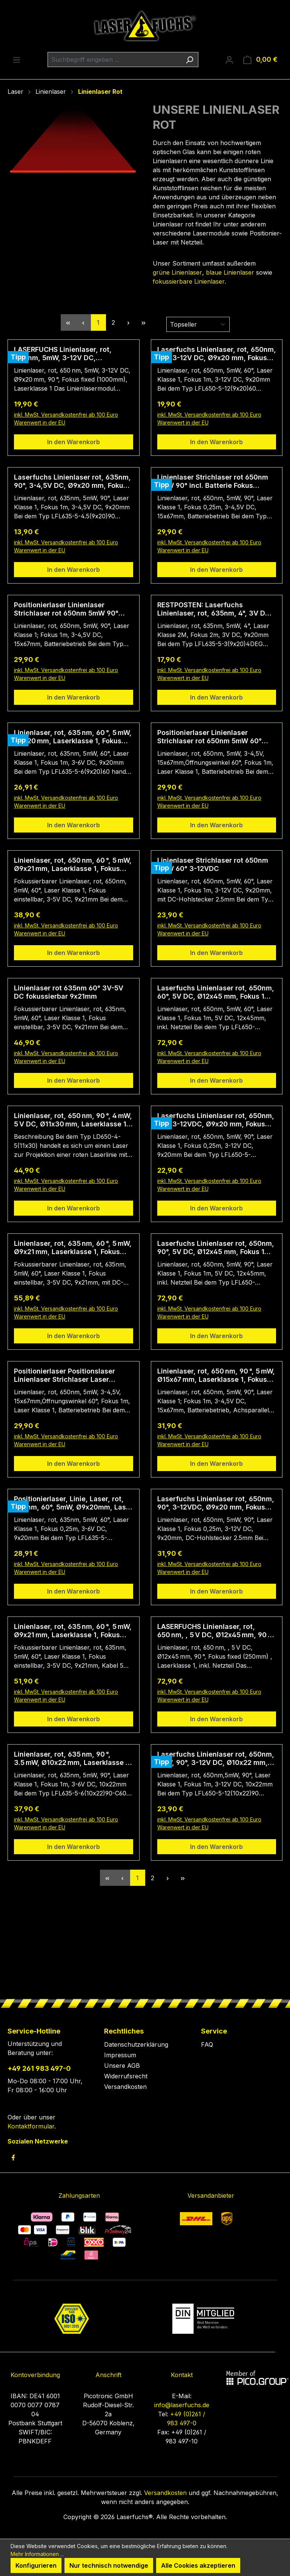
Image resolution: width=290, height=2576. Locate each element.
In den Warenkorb (73, 442)
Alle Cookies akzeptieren (198, 2565)
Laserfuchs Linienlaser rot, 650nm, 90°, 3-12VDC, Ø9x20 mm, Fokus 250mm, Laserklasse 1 (215, 1120)
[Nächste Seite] (128, 322)
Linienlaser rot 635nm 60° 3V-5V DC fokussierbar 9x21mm (68, 992)
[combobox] (114, 59)
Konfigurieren (36, 2565)
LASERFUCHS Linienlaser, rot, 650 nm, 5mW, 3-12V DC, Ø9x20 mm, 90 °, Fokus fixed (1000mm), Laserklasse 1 (63, 353)
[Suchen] (189, 59)
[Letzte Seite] (143, 322)
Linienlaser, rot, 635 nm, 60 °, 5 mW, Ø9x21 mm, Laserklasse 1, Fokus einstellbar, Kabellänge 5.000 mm (73, 1631)
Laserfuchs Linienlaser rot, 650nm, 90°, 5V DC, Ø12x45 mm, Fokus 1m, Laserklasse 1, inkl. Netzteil (215, 1247)
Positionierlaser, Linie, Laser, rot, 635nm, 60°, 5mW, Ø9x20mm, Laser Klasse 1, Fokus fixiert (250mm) (73, 1503)
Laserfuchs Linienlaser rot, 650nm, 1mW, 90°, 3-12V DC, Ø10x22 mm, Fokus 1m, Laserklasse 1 (215, 1758)
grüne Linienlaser (177, 272)
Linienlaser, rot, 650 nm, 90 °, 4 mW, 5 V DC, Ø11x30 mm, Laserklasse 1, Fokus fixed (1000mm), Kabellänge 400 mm (73, 1120)
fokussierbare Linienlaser (189, 281)
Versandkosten (125, 2086)
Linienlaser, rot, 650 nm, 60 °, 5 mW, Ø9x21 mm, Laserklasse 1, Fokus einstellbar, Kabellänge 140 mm (73, 864)
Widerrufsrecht (125, 2076)
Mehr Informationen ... (37, 2554)
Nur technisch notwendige (108, 2565)
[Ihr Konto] (229, 59)
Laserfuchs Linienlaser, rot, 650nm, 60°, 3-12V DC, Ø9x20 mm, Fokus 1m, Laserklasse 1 (216, 353)
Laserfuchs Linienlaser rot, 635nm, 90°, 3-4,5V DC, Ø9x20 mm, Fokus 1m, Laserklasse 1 (72, 481)
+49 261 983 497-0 (39, 2068)
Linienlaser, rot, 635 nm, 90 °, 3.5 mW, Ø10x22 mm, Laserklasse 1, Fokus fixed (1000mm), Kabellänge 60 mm (72, 1758)
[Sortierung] (198, 324)
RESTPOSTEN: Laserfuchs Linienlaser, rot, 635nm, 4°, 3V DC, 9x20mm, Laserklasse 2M (214, 609)
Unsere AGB (122, 2065)
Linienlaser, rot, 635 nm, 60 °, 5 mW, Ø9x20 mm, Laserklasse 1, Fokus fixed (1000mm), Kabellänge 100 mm (73, 737)
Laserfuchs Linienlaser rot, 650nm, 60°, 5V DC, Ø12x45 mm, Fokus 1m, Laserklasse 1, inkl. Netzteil (215, 992)
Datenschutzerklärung (136, 2044)
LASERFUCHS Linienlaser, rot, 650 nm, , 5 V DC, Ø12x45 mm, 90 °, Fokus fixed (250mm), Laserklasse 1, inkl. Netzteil (214, 1631)
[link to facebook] (13, 2157)
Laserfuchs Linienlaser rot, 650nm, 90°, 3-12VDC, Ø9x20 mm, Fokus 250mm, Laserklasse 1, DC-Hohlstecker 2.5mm (215, 1503)
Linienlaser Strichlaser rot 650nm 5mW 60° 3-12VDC (212, 864)
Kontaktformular (31, 2126)
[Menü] (17, 59)
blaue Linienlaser (230, 272)
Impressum (120, 2055)
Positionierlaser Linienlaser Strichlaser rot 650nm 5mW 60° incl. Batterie (209, 737)
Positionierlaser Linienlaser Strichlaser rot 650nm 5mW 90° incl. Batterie (66, 609)
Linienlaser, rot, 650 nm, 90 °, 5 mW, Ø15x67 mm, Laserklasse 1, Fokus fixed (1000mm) (216, 1375)
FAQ (207, 2044)
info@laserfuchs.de (181, 2405)
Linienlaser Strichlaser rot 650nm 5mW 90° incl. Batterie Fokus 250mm (212, 481)
